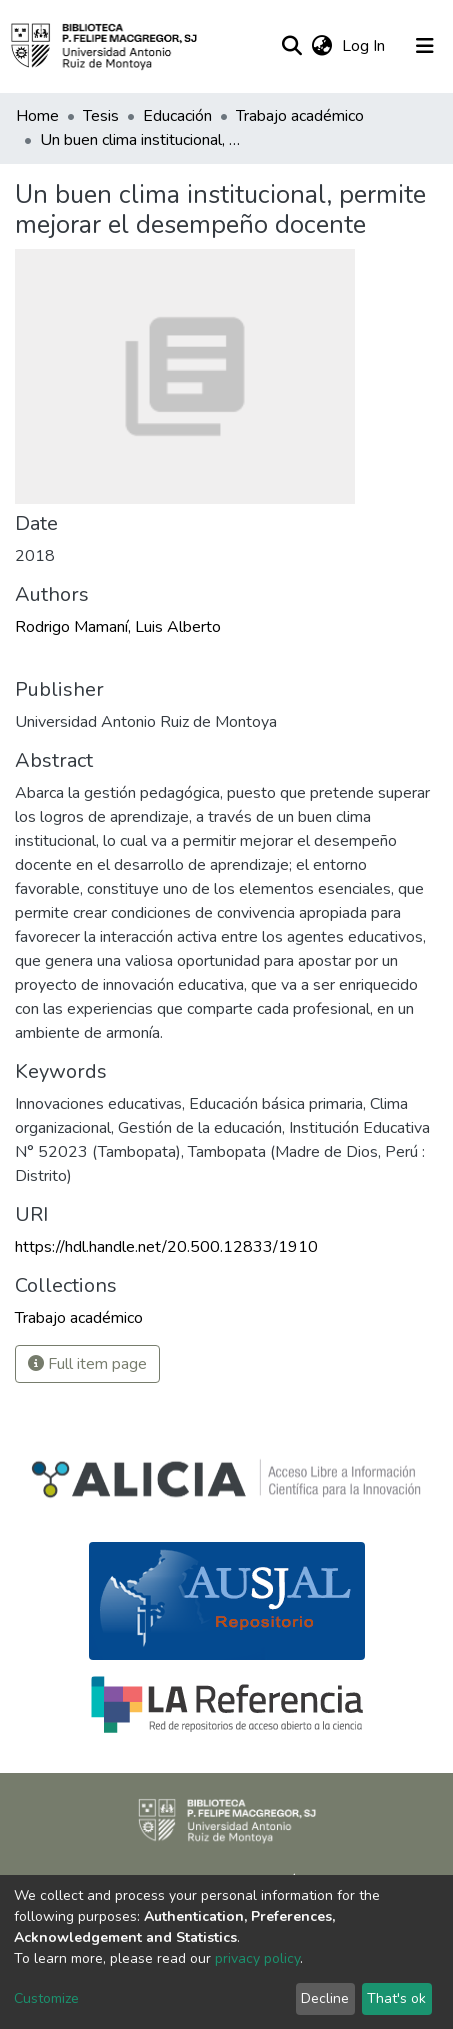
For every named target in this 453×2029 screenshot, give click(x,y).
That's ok (396, 1998)
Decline (325, 1998)
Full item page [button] (87, 1364)
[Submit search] (291, 46)
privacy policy (257, 1958)
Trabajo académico (300, 116)
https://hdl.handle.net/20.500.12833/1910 (166, 1247)
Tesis (101, 116)
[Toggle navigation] (425, 46)
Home (37, 116)
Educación (177, 116)
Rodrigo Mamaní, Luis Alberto (118, 627)
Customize (46, 1998)
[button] (321, 46)
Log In (365, 46)
